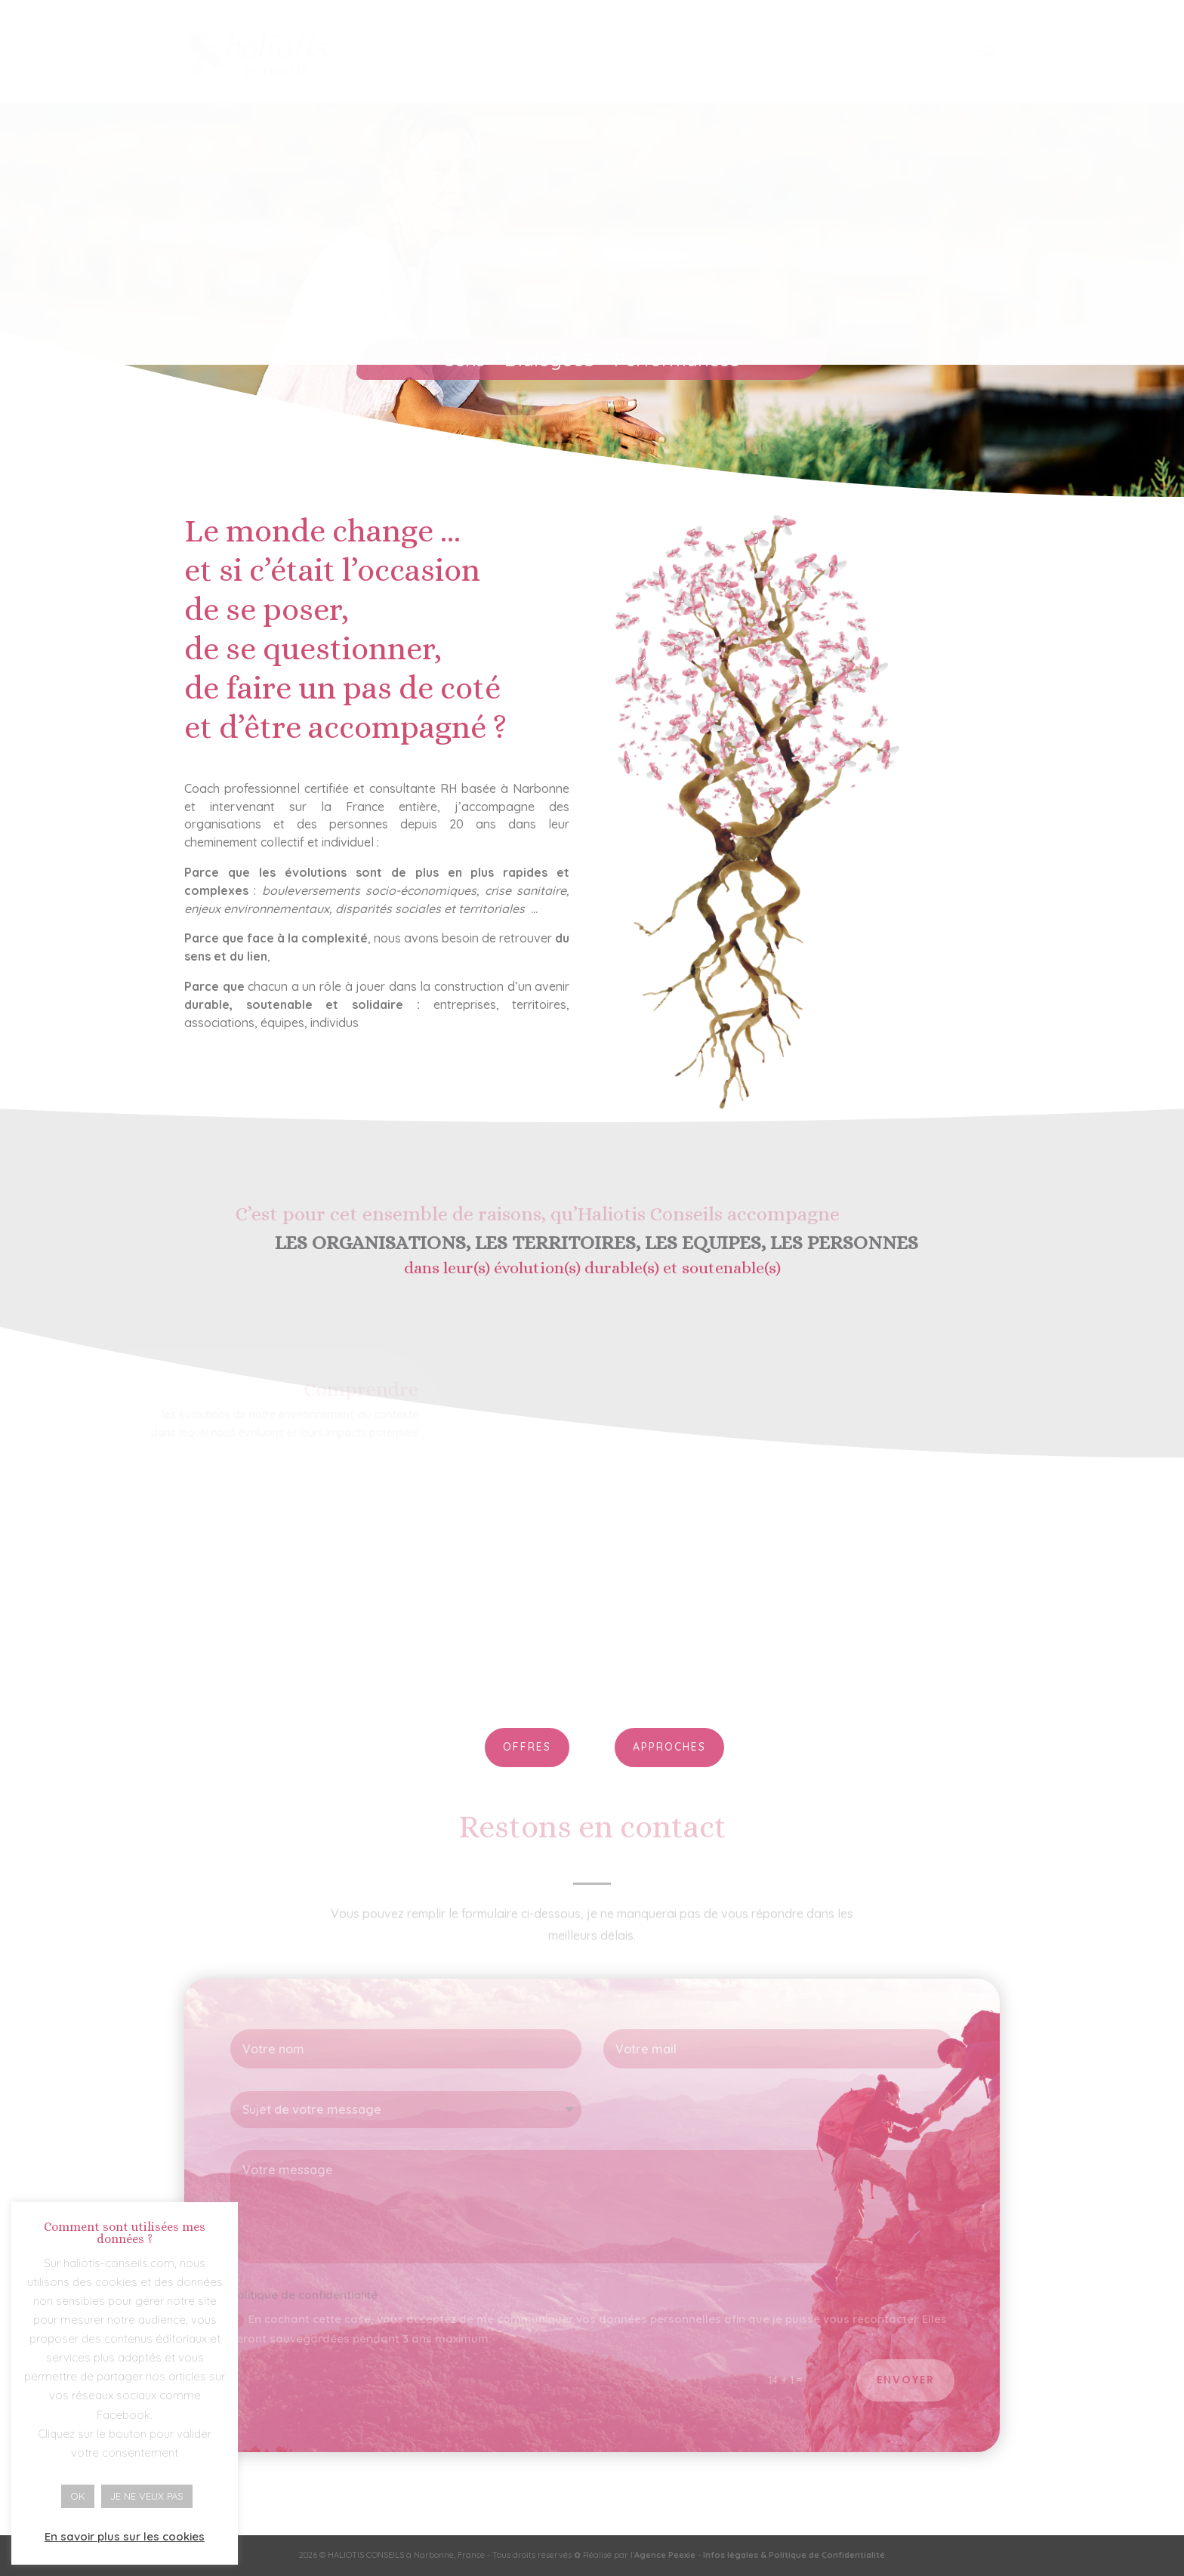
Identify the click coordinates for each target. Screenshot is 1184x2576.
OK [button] (77, 2496)
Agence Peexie (664, 2555)
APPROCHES (669, 1747)
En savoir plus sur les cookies (125, 2536)
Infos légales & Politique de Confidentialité (794, 2555)
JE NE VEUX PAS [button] (146, 2496)
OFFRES (527, 1747)
